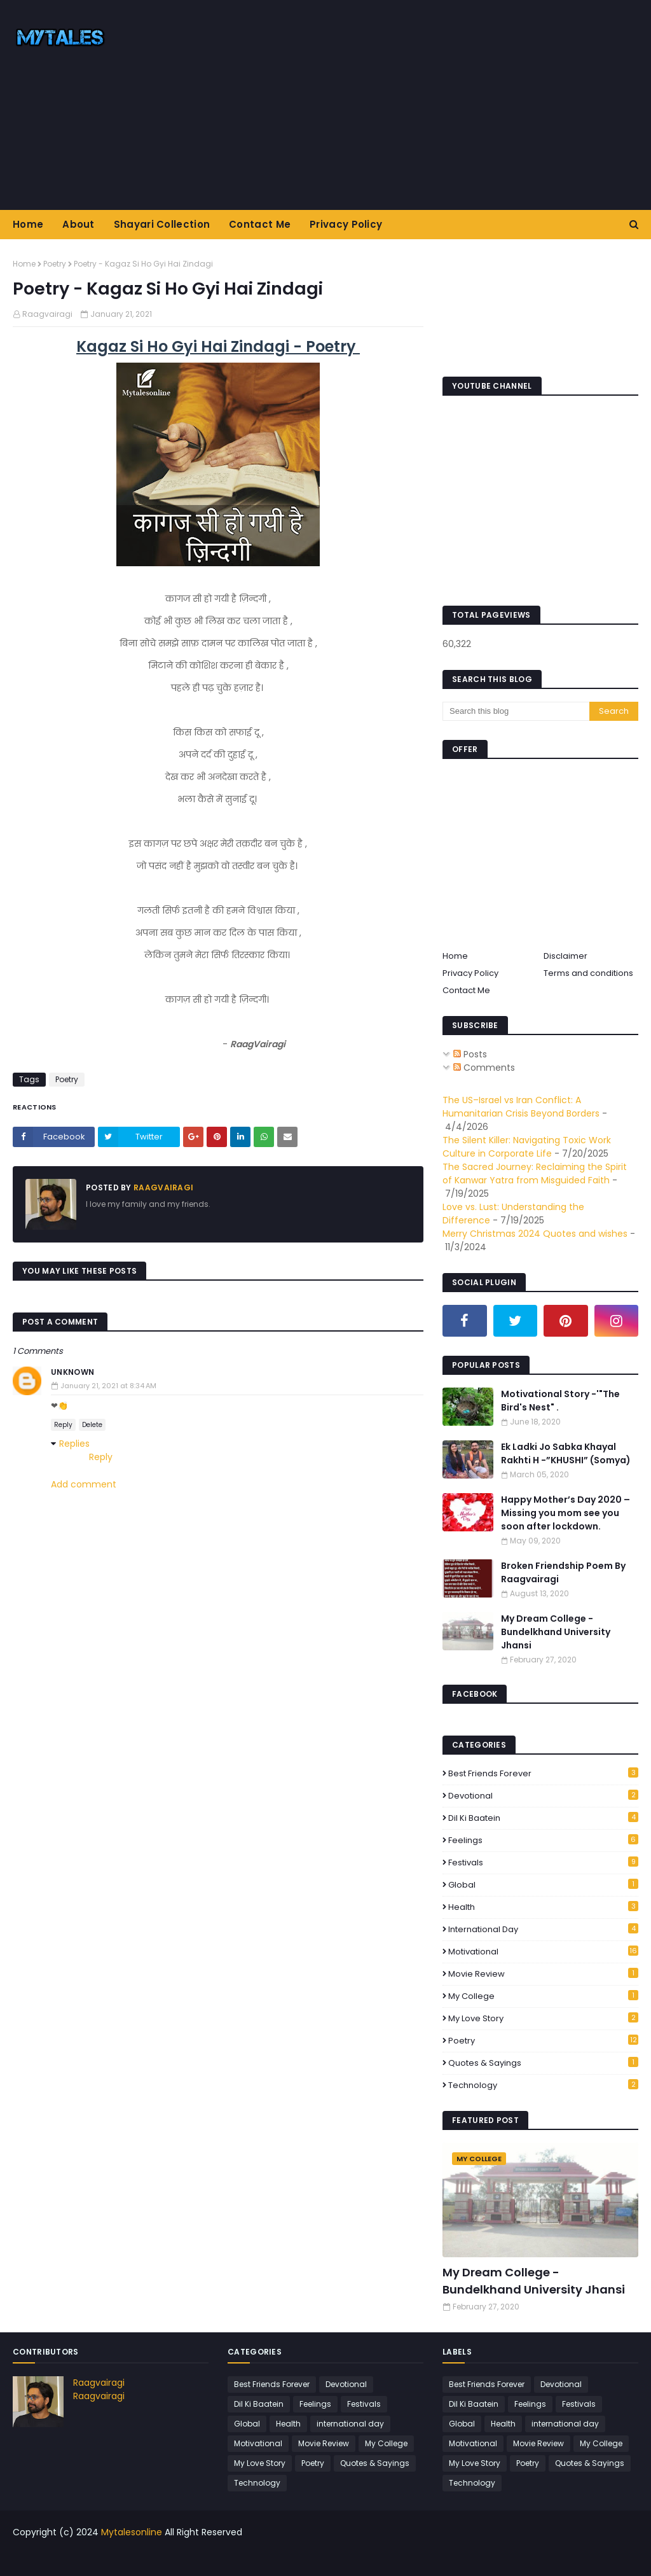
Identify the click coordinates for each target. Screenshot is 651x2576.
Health (543, 1907)
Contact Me (466, 990)
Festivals (543, 1862)
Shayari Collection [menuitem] (162, 224)
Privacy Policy (470, 973)
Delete (92, 1425)
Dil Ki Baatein (543, 1818)
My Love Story (543, 2018)
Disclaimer (565, 956)
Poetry (54, 263)
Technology (543, 2085)
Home (24, 263)
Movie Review (543, 1974)
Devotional (543, 1796)
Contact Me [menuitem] (260, 224)
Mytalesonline (131, 2532)
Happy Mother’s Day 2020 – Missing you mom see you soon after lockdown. (565, 1513)
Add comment (83, 1484)
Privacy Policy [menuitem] (346, 224)
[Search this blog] (515, 711)
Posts (470, 1054)
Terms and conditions (588, 973)
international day (543, 1929)
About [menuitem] (78, 224)
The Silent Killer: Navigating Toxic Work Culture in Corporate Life (526, 1147)
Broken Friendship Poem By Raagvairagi (563, 1572)
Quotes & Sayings (543, 2063)
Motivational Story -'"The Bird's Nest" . (560, 1401)
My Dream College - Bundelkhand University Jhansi (555, 1632)
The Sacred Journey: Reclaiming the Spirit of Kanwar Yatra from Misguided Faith (534, 1173)
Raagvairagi (47, 314)
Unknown (72, 1372)
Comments (484, 1067)
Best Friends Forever (543, 1773)
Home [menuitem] (28, 224)
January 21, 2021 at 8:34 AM (108, 1386)
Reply (63, 1425)
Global (543, 1885)
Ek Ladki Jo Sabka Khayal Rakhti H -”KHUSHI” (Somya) (566, 1453)
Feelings (543, 1840)
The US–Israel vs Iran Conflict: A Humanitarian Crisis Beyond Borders (521, 1107)
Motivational (543, 1952)
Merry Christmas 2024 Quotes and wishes (534, 1233)
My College (543, 1996)
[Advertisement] (419, 105)
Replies (74, 1443)
